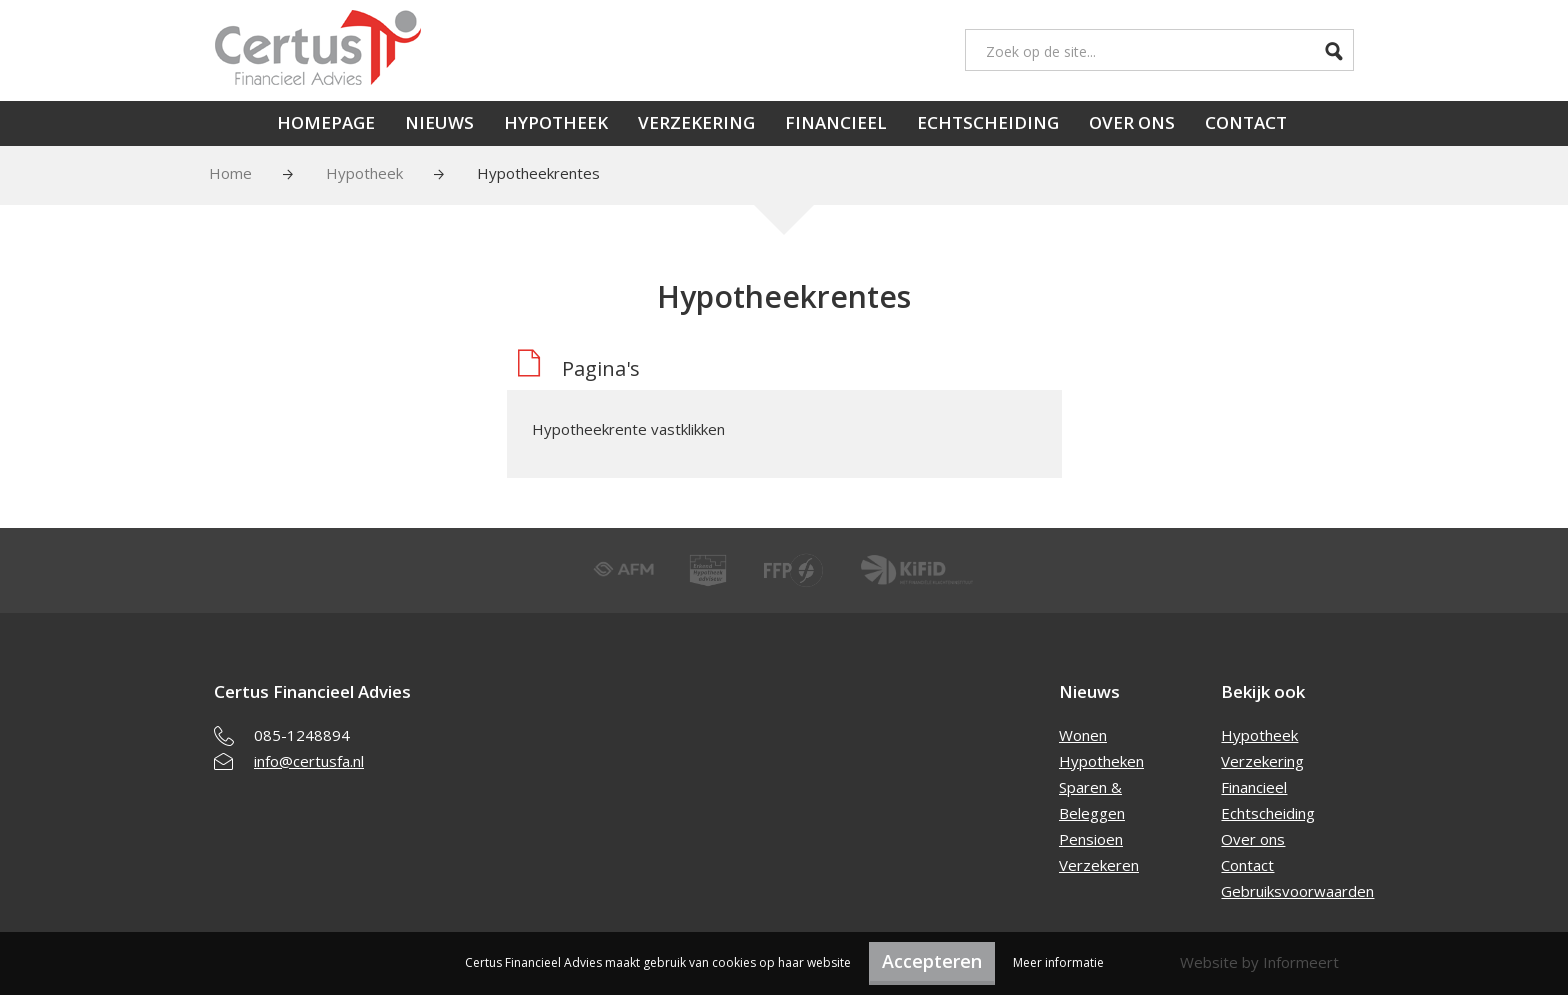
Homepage (326, 122)
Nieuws (439, 122)
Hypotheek (556, 122)
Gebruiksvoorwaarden (1297, 891)
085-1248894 (302, 735)
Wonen (1083, 735)
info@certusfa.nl (309, 761)
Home (230, 173)
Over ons (1132, 122)
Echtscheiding (988, 122)
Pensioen (1091, 839)
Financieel (836, 122)
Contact (1246, 122)
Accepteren (932, 961)
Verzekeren (1099, 865)
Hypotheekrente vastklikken (628, 429)
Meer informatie (1058, 962)
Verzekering (696, 122)
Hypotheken (1101, 761)
